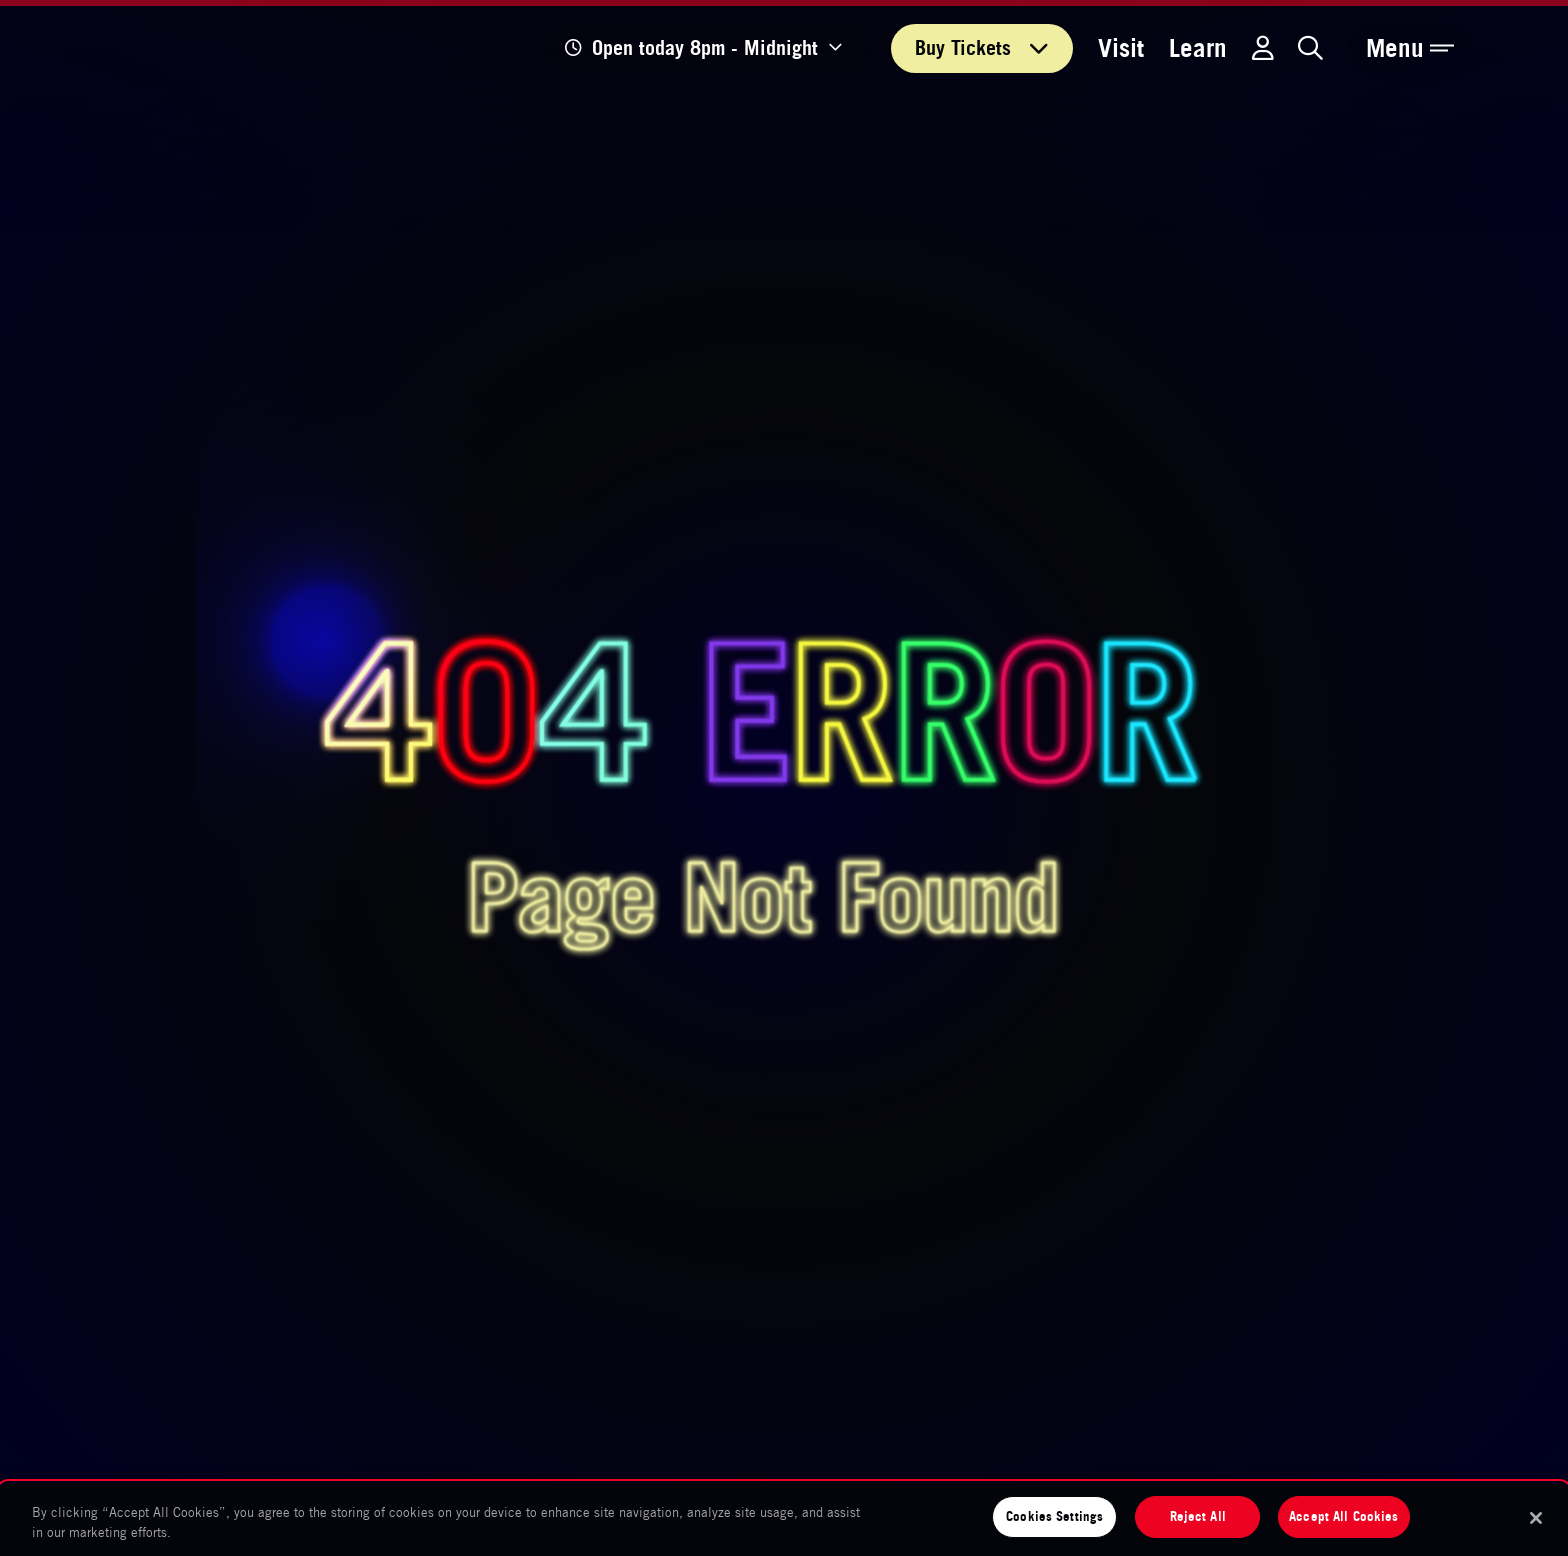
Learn (1198, 48)
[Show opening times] (704, 48)
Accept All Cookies (1343, 1516)
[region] (784, 1519)
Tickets (982, 48)
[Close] (1536, 1518)
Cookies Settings (1054, 1516)
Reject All (1198, 1516)
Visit (1121, 48)
